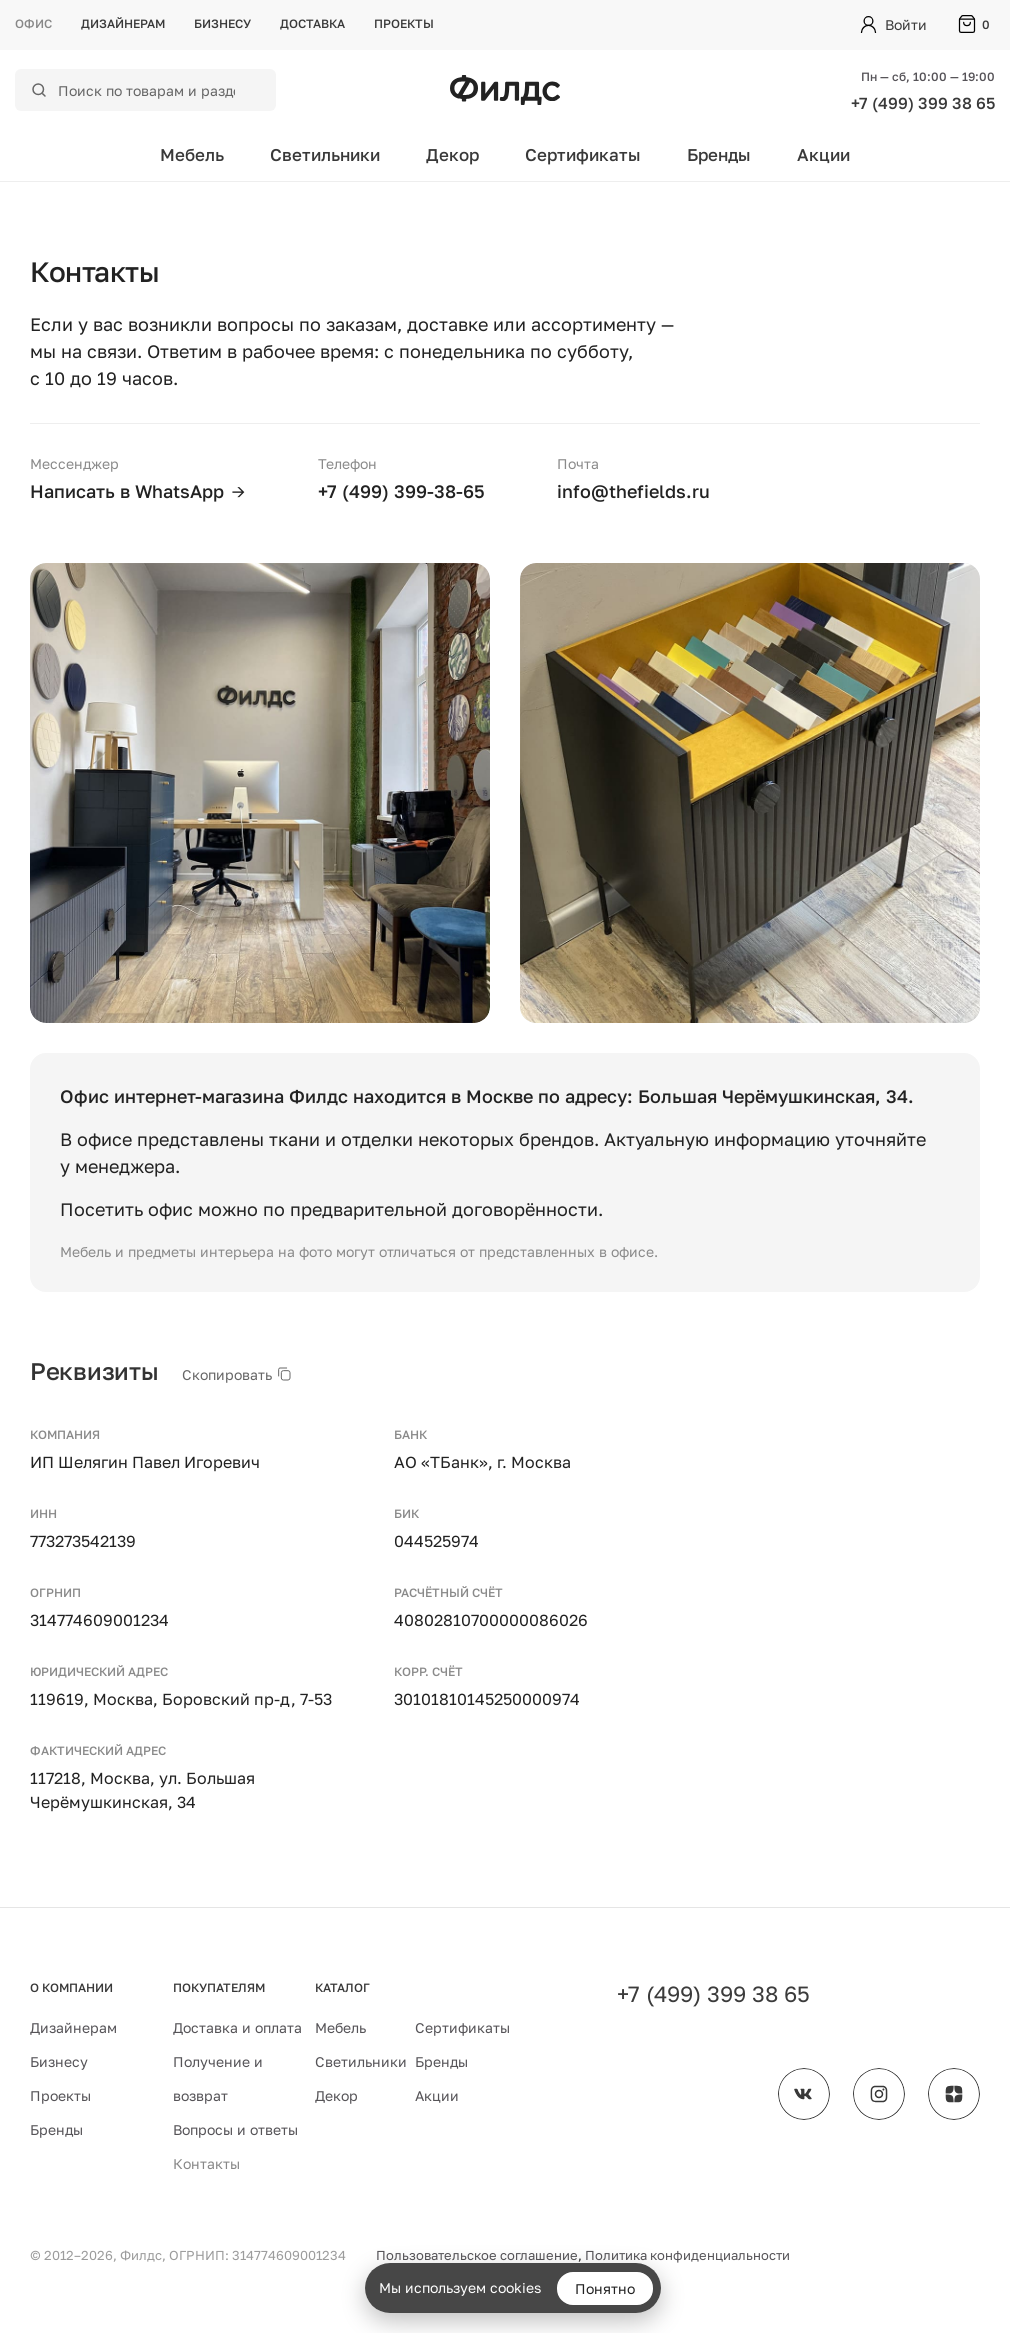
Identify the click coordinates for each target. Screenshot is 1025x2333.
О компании (71, 1987)
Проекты (404, 23)
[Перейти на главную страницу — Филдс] (505, 90)
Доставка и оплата (237, 2027)
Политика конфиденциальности (687, 2255)
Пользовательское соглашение (477, 2255)
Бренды (719, 154)
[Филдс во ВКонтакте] (804, 2094)
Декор (452, 154)
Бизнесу (222, 23)
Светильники (325, 154)
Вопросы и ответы (235, 2129)
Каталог (342, 1987)
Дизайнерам (123, 23)
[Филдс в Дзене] (954, 2094)
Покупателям (219, 1987)
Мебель (192, 154)
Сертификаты (583, 154)
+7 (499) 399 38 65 (923, 103)
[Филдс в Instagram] (879, 2094)
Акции (823, 154)
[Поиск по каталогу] (158, 90)
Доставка (312, 23)
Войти (906, 24)
